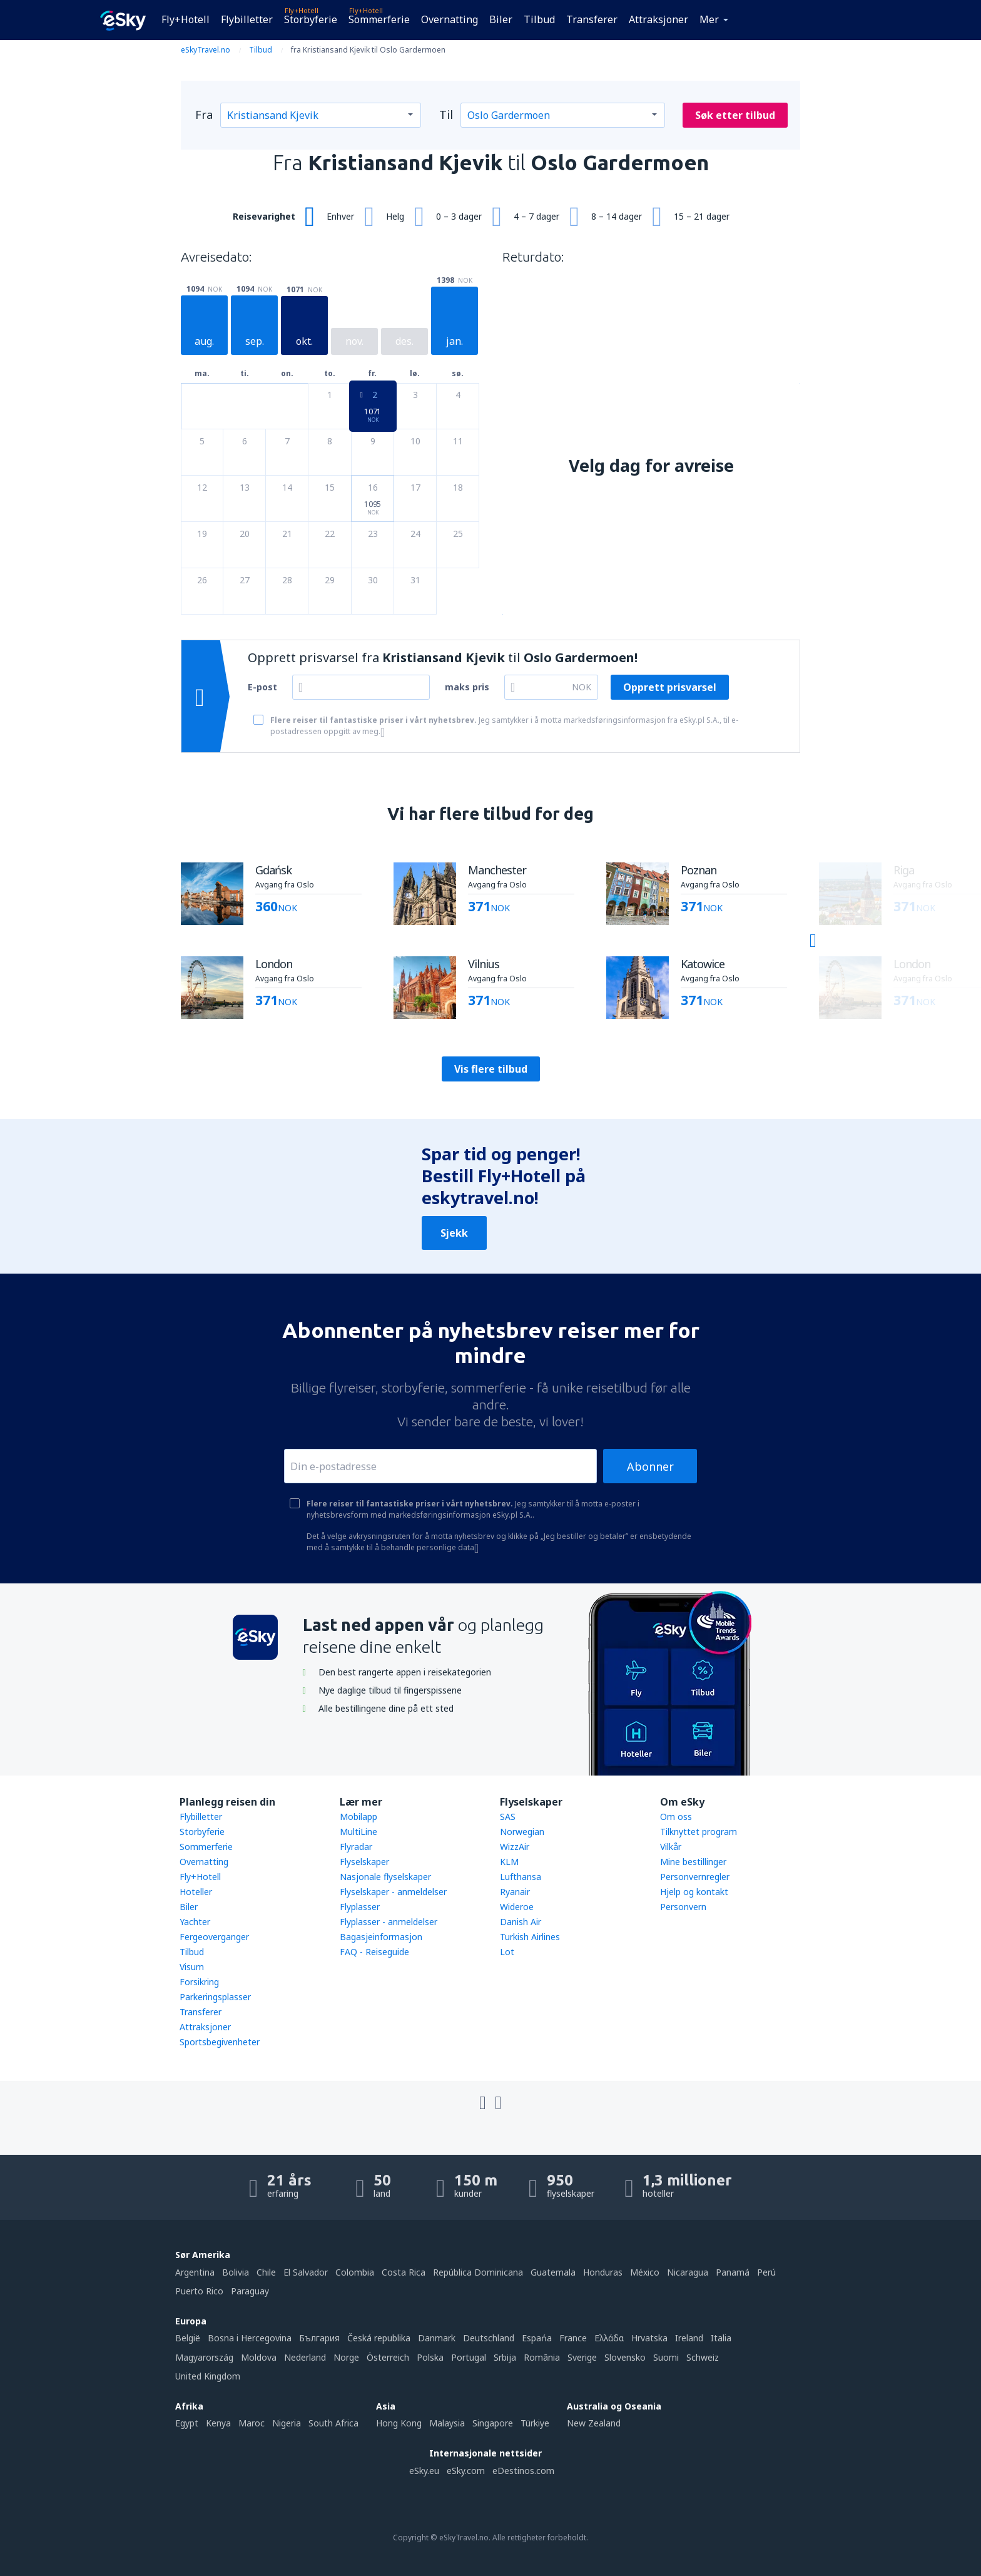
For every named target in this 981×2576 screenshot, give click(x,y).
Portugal (468, 2357)
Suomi (666, 2357)
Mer (709, 19)
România (542, 2357)
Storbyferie (310, 19)
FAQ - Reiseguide (374, 1952)
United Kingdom (207, 2376)
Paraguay (250, 2291)
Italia (721, 2338)
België (187, 2338)
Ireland (689, 2338)
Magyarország (204, 2357)
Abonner (650, 1466)
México (644, 2272)
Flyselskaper (364, 1862)
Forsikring (199, 1982)
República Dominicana (478, 2272)
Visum (192, 1967)
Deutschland (488, 2338)
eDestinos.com (523, 2470)
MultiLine (358, 1831)
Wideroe (517, 1907)
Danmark (436, 2338)
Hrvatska (649, 2338)
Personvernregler (694, 1877)
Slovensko (625, 2357)
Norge (346, 2357)
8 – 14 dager (616, 216)
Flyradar (356, 1847)
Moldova (259, 2357)
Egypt (186, 2423)
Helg (395, 216)
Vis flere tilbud (490, 1069)
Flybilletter (247, 19)
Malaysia (447, 2423)
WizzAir (514, 1847)
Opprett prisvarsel (669, 687)
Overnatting (449, 19)
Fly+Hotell (185, 19)
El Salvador (305, 2272)
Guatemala (553, 2272)
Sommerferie (379, 19)
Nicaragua (687, 2272)
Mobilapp (358, 1816)
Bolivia (235, 2272)
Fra (204, 114)
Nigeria (286, 2423)
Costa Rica (403, 2272)
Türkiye (535, 2423)
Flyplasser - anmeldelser (388, 1922)
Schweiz (702, 2357)
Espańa (537, 2338)
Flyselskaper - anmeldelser (393, 1892)
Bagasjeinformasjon (381, 1937)
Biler (500, 19)
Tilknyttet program (698, 1831)
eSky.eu (424, 2470)
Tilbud (539, 19)
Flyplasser (360, 1907)
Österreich (388, 2357)
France (573, 2338)
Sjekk (454, 1233)
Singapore (492, 2423)
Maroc (251, 2423)
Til (446, 114)
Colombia (354, 2272)
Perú (766, 2272)
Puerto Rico (199, 2291)
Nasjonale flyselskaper (385, 1877)
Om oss (676, 1816)
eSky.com (466, 2470)
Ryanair (515, 1892)
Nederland (305, 2357)
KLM (509, 1862)
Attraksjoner (658, 19)
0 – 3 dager (459, 216)
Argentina (195, 2272)
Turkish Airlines (530, 1937)
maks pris (467, 687)
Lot (507, 1952)
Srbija (505, 2357)
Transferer (592, 19)
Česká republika (378, 2338)
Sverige (582, 2357)
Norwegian (522, 1831)
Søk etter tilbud (735, 115)
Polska (430, 2357)
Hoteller (196, 1892)
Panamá (733, 2272)
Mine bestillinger (693, 1862)
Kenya (218, 2423)
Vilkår (670, 1847)
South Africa (333, 2423)
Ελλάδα (609, 2338)
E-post (262, 687)
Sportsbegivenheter (220, 2042)
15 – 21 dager (701, 216)
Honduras (603, 2272)
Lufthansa (520, 1877)
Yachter (195, 1922)
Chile (266, 2272)
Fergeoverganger (214, 1937)
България (319, 2338)
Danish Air (520, 1922)
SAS (508, 1816)
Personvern (683, 1907)
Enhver (340, 216)
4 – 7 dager (536, 216)
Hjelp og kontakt (694, 1892)
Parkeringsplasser (215, 1997)
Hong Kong (399, 2423)
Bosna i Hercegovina (250, 2338)
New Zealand (594, 2423)
